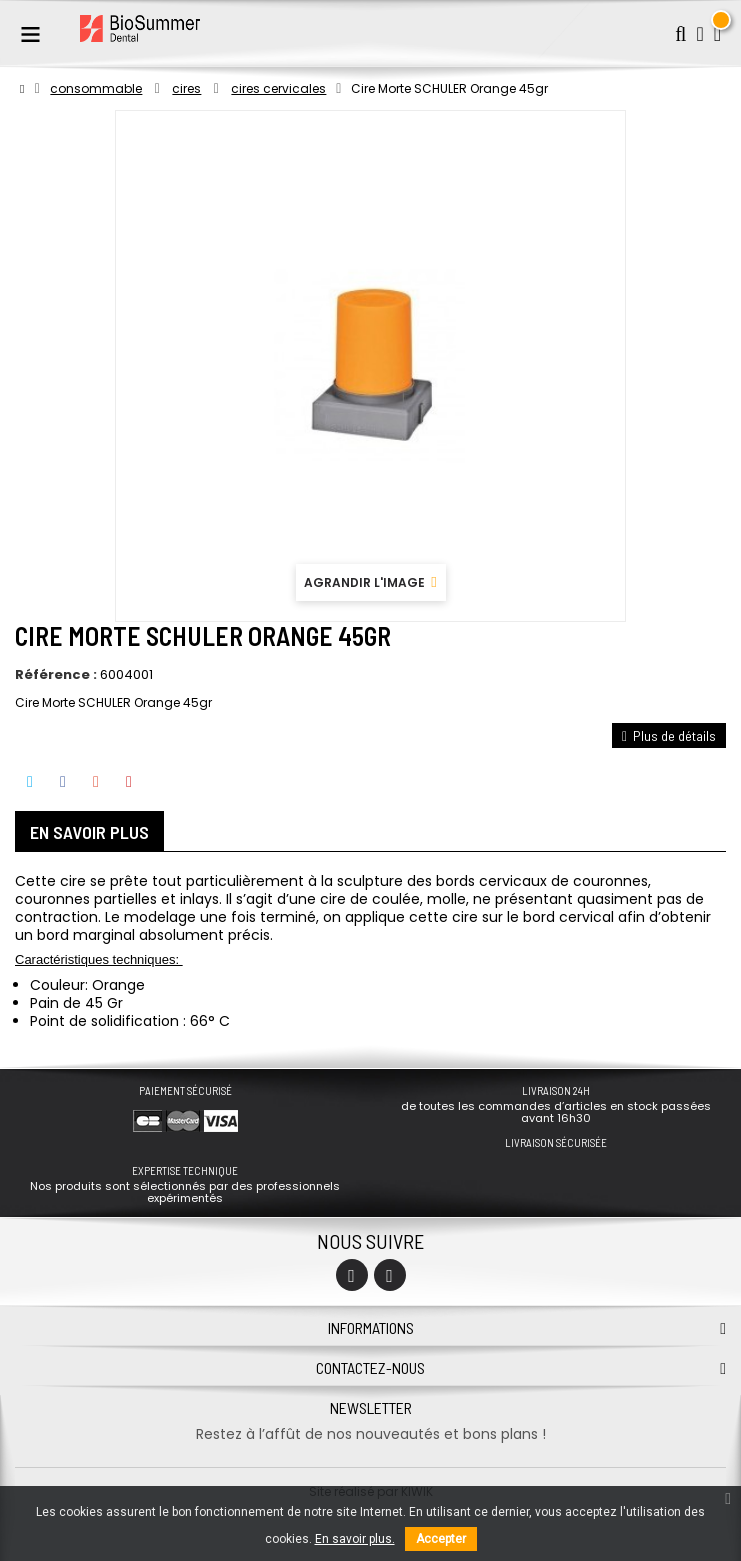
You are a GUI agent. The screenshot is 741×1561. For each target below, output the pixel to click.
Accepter (441, 1539)
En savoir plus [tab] (89, 832)
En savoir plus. (355, 1539)
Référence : (56, 675)
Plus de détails (669, 735)
